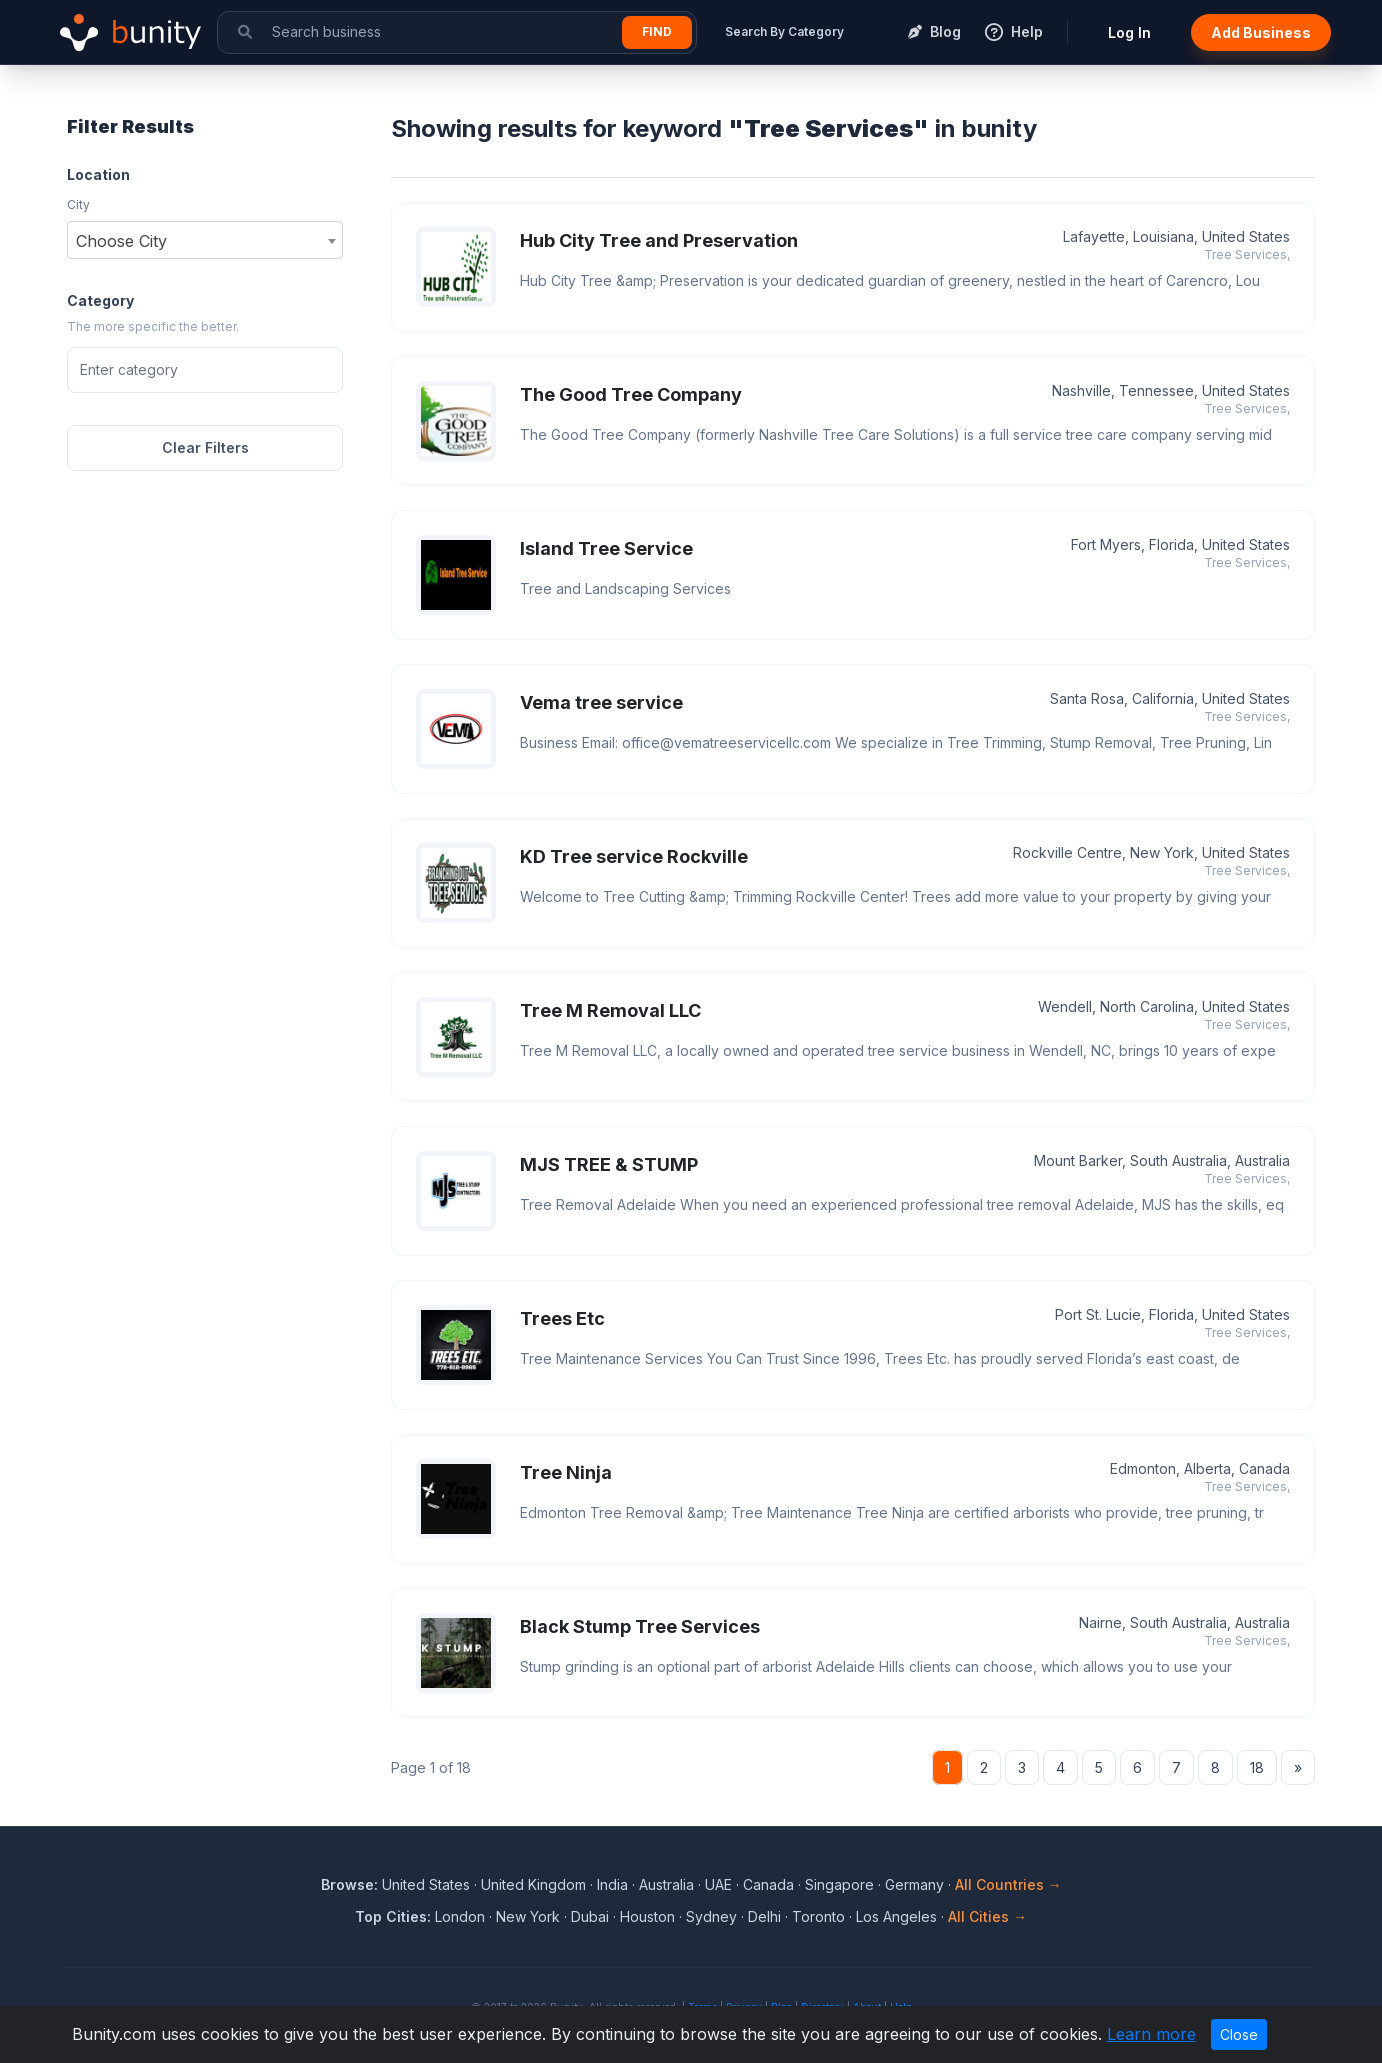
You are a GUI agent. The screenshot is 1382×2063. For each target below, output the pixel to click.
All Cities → (987, 1916)
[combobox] (205, 240)
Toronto (818, 1916)
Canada (768, 1884)
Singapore (839, 1884)
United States (426, 1884)
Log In (1129, 32)
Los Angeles (896, 1916)
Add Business (1261, 32)
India (612, 1884)
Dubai (590, 1916)
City (78, 204)
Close (1239, 2034)
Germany (914, 1884)
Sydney (711, 1916)
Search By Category (784, 31)
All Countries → (1008, 1884)
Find (657, 31)
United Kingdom (533, 1884)
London (460, 1916)
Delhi (764, 1916)
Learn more (1151, 2034)
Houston (647, 1916)
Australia (666, 1884)
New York (528, 1916)
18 (1257, 1767)
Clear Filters (205, 447)
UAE (718, 1884)
